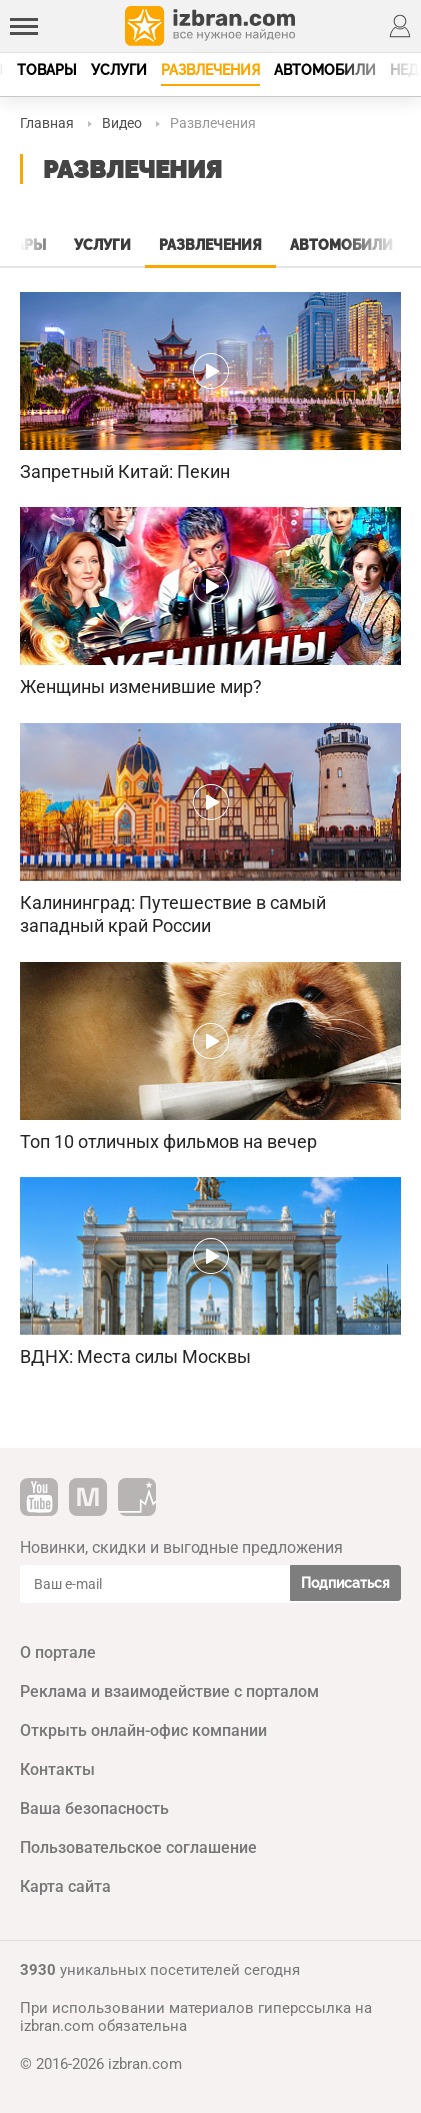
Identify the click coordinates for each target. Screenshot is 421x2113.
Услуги (119, 70)
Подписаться (345, 1583)
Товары (47, 70)
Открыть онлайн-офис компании (143, 1730)
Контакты (57, 1769)
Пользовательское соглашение (138, 1847)
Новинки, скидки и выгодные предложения (181, 1547)
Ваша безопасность (94, 1808)
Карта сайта (65, 1886)
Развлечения (210, 70)
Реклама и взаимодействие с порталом (169, 1691)
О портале (58, 1652)
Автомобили (325, 70)
